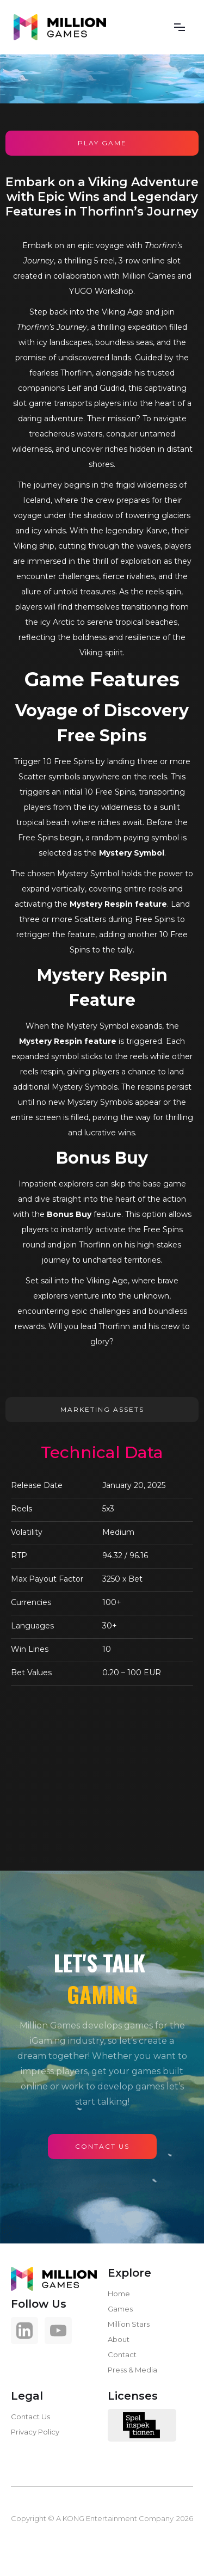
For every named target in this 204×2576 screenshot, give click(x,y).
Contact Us (30, 2416)
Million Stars (129, 2324)
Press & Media (132, 2369)
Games (120, 2308)
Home (119, 2293)
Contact (122, 2354)
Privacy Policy (35, 2431)
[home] (60, 27)
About (118, 2339)
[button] (179, 27)
